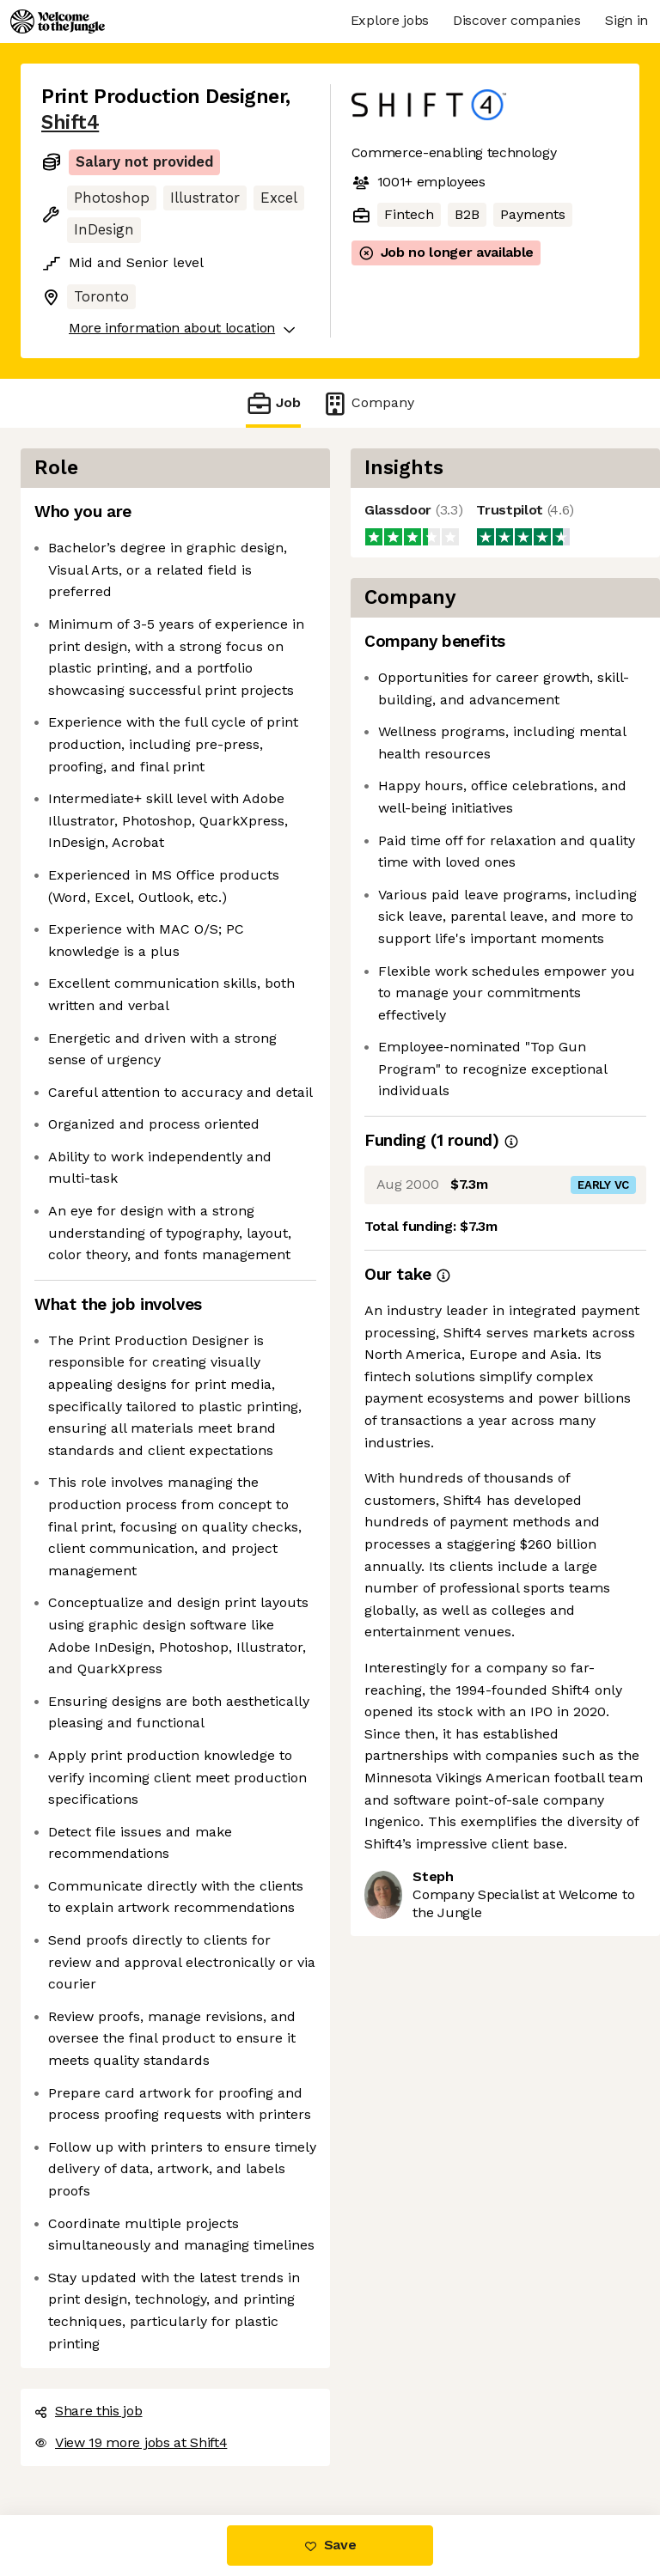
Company (367, 403)
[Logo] (57, 21)
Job (273, 403)
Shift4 (70, 122)
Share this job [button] (88, 2410)
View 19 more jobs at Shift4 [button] (130, 2442)
